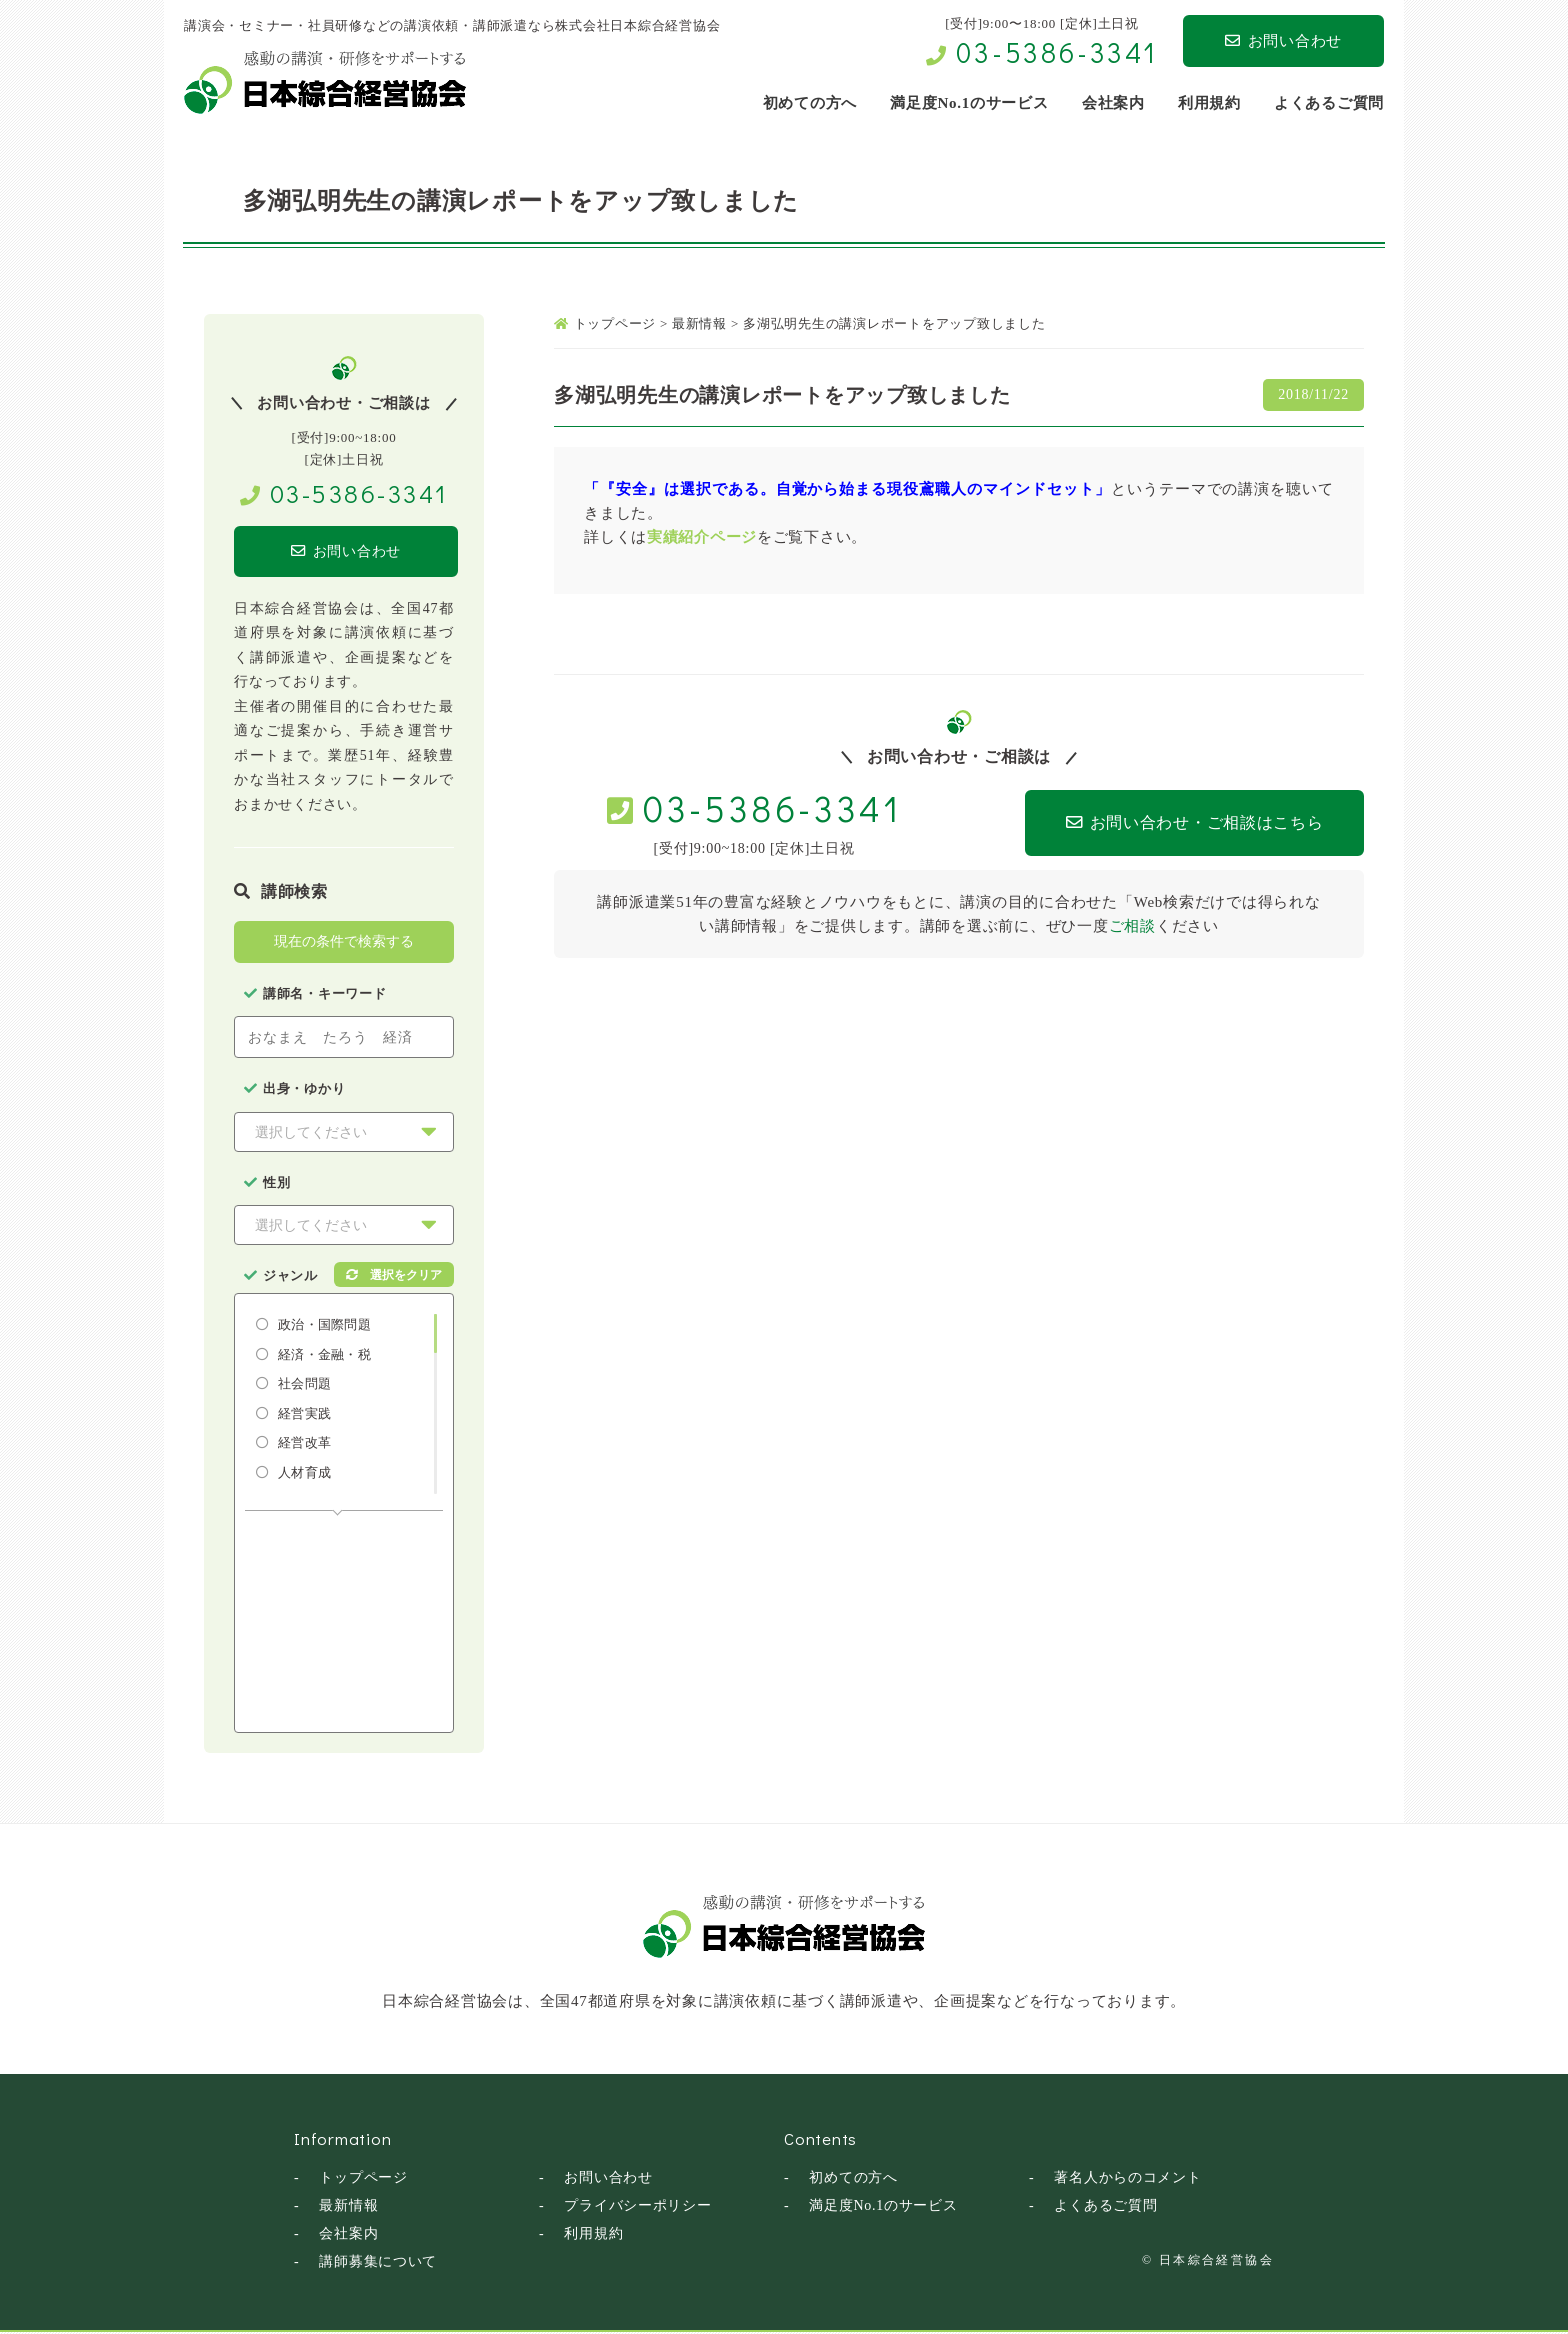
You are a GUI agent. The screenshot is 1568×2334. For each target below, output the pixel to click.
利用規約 (593, 2235)
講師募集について (378, 2263)
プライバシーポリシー (638, 2207)
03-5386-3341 (1057, 52)
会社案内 (348, 2235)
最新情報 (348, 2207)
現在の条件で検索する (344, 943)
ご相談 (1132, 926)
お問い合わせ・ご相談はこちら (1165, 823)
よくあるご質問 (1105, 2207)
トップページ (363, 2179)
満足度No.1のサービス (883, 2207)
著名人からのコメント (1128, 2179)
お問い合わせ (1283, 41)
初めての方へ (853, 2179)
